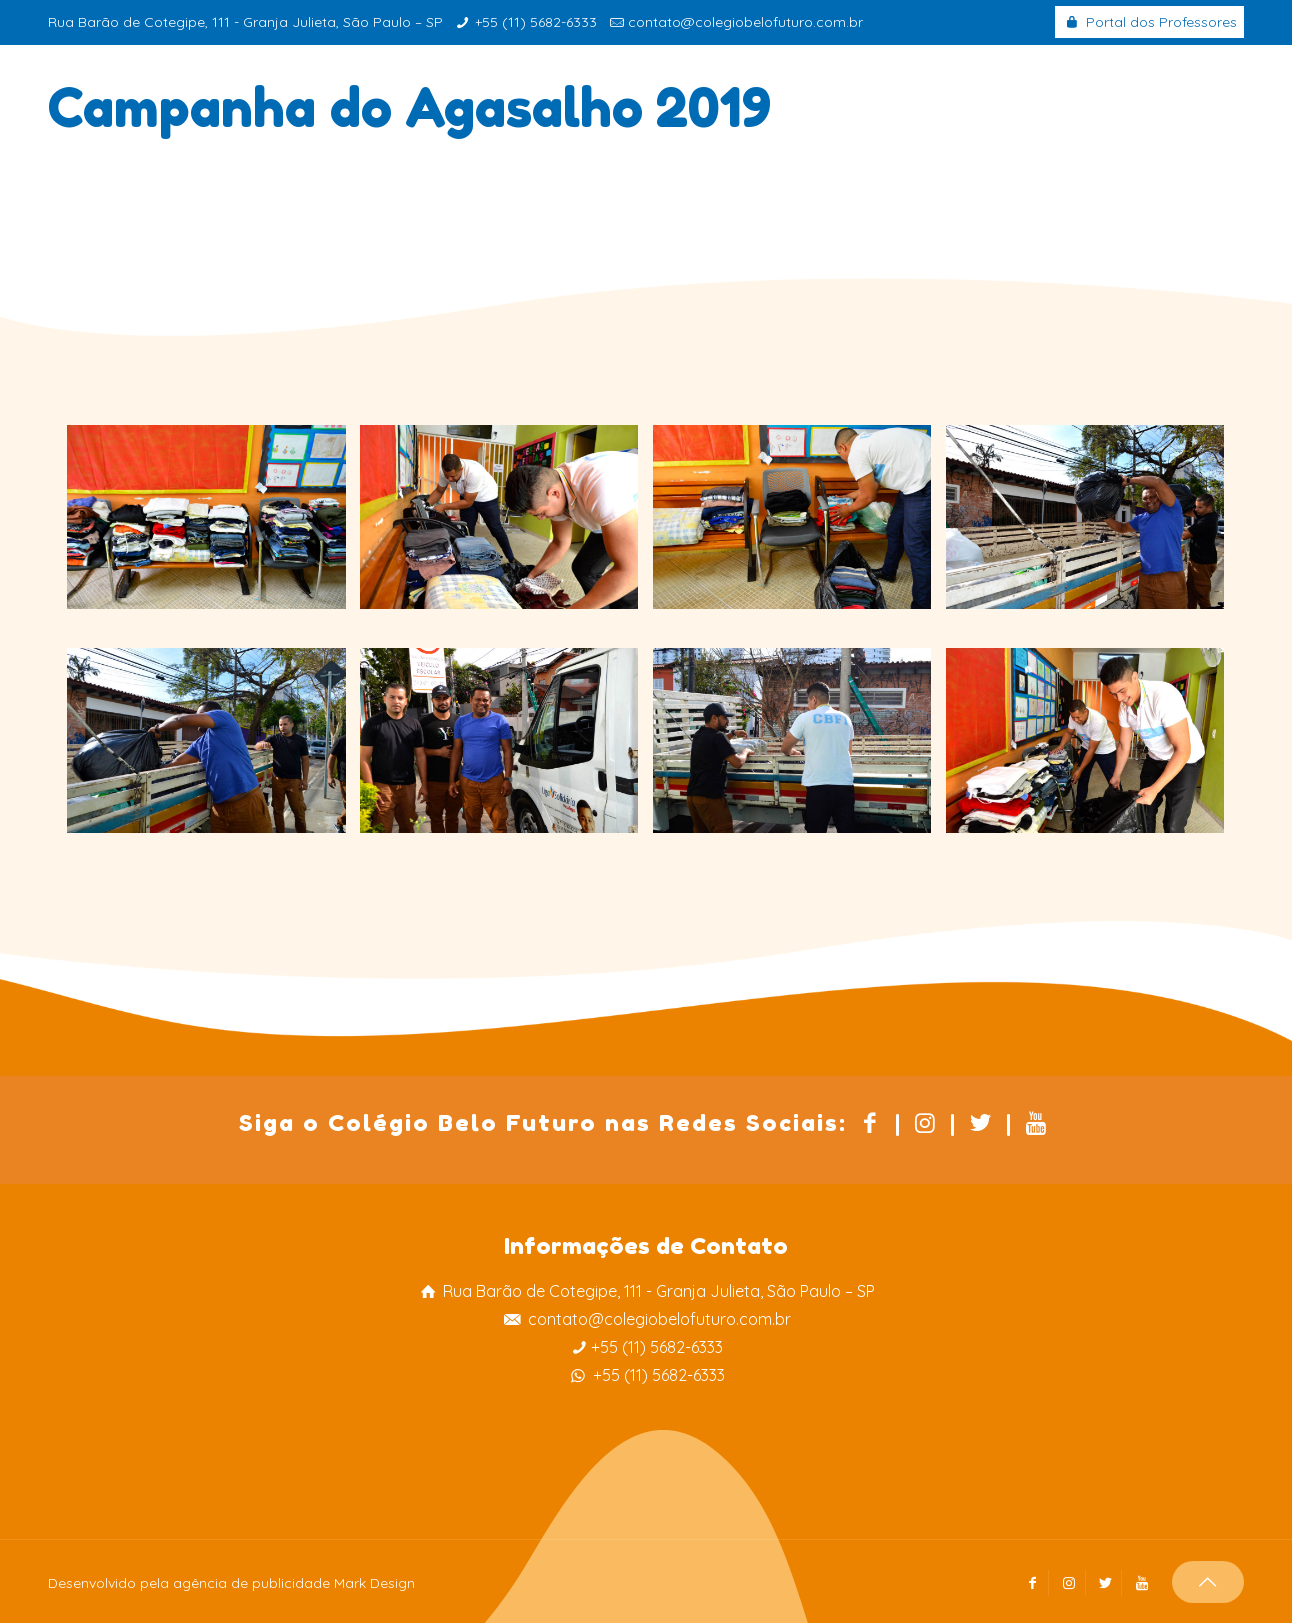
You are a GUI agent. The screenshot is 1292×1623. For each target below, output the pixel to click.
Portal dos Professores (1149, 22)
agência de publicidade (251, 1583)
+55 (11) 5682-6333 (536, 22)
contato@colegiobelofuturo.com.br (745, 22)
